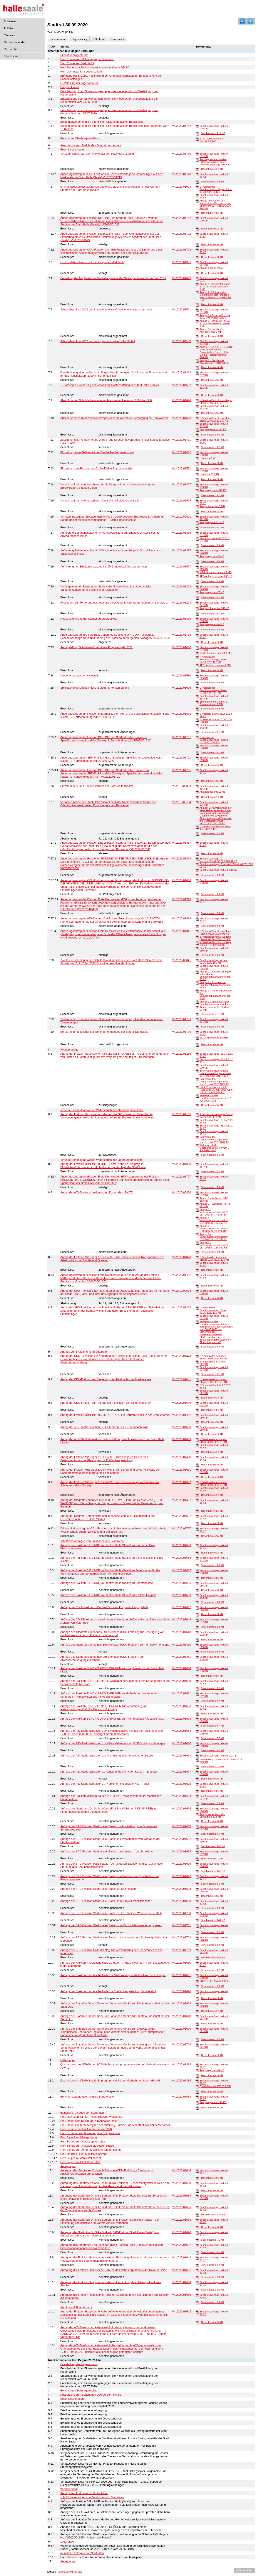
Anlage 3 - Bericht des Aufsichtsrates (211, 330)
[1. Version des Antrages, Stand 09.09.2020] (197, 1439)
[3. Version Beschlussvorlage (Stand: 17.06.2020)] (197, 942)
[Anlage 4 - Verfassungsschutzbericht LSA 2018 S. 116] (197, 1218)
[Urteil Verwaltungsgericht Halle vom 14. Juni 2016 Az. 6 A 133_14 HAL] (197, 1087)
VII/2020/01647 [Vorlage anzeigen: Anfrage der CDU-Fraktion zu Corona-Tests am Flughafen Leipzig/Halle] (181, 1607)
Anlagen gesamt (212, 429)
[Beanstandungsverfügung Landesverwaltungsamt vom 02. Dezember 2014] (197, 1071)
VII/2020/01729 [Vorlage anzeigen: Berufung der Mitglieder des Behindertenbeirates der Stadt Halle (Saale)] (181, 1031)
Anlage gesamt (211, 268)
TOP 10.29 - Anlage (214, 1981)
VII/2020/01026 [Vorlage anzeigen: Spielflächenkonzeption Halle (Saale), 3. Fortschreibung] (181, 687)
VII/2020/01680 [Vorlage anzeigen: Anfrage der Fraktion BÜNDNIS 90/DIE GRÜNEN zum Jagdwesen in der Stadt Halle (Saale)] (181, 1668)
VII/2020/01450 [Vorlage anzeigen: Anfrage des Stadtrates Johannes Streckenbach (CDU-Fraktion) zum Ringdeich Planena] (181, 1644)
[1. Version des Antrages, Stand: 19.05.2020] (197, 1257)
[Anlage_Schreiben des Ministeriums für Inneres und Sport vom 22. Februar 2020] (197, 201)
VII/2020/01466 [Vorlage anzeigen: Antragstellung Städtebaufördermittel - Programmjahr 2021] (181, 647)
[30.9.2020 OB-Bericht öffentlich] (197, 138)
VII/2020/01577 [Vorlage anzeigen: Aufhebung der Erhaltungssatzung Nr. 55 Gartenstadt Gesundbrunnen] (181, 566)
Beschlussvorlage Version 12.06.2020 (213, 961)
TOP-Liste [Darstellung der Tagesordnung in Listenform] (98, 39)
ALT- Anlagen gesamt (215, 576)
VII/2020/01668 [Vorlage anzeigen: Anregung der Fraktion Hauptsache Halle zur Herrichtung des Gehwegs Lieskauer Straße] (181, 2282)
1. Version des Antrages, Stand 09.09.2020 (213, 1440)
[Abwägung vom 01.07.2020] (197, 538)
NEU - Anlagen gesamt (215, 572)
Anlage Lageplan (212, 506)
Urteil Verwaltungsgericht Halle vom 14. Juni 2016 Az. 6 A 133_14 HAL (216, 1090)
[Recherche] (242, 21)
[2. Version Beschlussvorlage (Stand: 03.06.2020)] (197, 937)
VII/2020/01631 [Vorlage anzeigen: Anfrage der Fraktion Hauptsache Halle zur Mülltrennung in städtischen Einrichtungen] (181, 1975)
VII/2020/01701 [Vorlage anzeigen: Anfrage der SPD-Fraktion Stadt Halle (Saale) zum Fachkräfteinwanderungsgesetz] (181, 1925)
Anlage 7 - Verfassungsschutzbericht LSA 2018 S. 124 (213, 1245)
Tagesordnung (79, 39)
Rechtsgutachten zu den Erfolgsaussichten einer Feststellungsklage (214, 162)
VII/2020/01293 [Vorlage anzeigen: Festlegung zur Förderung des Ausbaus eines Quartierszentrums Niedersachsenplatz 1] (181, 602)
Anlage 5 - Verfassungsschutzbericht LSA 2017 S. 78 (213, 1228)
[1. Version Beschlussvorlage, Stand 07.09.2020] (197, 400)
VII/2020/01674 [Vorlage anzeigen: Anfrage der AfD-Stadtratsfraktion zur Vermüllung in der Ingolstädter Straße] (181, 1755)
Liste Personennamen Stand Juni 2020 (215, 827)
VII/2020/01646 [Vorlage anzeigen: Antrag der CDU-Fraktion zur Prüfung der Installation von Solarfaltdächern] (181, 1402)
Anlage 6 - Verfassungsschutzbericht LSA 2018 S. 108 (213, 1237)
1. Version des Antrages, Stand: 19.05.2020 (214, 1258)
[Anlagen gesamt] (197, 429)
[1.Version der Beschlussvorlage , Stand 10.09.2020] (197, 737)
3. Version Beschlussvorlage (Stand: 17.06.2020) (215, 943)
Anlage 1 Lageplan (214, 608)
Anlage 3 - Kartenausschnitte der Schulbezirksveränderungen (215, 994)
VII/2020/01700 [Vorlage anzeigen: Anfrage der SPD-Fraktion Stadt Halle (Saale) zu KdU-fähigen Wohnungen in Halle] (181, 1913)
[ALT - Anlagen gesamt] (197, 665)
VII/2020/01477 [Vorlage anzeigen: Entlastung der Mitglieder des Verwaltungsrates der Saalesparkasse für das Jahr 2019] (181, 278)
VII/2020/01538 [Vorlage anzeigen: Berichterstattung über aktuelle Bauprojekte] (181, 2096)
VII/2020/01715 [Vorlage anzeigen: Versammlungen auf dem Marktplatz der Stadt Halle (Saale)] (181, 153)
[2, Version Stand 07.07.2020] (197, 1385)
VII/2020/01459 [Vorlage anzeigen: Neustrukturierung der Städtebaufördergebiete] (181, 618)
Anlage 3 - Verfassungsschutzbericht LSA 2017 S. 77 (213, 1212)
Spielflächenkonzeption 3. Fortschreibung (213, 703)
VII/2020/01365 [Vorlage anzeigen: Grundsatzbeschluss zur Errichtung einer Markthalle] (181, 262)
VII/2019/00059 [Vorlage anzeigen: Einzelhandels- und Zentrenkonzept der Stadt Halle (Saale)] (181, 786)
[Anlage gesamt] (197, 268)
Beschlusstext (213, 133)
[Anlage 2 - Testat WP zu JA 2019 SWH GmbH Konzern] (197, 321)
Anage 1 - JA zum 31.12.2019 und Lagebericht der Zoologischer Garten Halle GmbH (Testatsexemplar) (216, 352)
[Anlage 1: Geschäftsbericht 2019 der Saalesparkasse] (197, 284)
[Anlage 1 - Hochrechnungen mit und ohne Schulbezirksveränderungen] (197, 971)
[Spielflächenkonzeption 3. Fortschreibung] (197, 702)
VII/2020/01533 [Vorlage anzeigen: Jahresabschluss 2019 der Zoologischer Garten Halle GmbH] (181, 341)
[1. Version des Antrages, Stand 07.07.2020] (197, 1379)
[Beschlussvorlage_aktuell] (197, 126)
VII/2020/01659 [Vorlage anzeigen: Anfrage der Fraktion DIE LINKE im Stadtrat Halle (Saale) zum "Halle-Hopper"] (181, 1595)
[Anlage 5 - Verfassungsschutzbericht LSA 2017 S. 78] (197, 1226)
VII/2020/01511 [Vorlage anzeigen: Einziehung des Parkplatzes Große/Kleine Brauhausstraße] (181, 468)
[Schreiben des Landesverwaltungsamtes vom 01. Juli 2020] (197, 1079)
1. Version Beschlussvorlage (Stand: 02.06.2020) (215, 932)
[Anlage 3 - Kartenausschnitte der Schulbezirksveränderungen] (197, 991)
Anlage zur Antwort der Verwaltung (212, 1815)
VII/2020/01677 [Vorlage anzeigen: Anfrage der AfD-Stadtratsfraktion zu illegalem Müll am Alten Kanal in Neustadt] (181, 1771)
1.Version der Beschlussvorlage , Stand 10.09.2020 (213, 740)
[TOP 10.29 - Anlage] (197, 1981)
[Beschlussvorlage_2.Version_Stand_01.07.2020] (197, 864)
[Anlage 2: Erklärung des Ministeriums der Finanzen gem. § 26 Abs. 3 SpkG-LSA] (197, 292)
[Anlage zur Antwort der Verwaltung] (197, 1814)
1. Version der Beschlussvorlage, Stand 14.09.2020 (213, 659)
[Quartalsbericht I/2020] (197, 2086)
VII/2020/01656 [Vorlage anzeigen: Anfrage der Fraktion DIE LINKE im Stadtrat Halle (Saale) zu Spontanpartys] (181, 1583)
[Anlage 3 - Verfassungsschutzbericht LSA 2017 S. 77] (197, 1209)
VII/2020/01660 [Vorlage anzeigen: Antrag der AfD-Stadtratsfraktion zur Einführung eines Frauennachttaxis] (181, 1427)
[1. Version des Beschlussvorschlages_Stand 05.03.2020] (197, 187)
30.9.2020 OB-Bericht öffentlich (211, 139)
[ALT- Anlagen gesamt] (197, 576)
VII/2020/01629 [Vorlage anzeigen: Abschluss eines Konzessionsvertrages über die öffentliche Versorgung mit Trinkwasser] (181, 418)
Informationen (58, 39)
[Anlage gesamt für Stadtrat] (197, 1007)
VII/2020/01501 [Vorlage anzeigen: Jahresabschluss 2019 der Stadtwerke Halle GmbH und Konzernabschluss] (181, 309)
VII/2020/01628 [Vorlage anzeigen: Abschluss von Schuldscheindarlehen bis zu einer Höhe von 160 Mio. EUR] (181, 400)
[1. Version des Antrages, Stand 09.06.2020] (197, 1356)
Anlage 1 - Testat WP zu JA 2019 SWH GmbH (214, 316)
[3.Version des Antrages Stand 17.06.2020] (197, 1114)
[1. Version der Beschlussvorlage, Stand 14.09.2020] (197, 657)
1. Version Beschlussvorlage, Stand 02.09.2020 (215, 419)
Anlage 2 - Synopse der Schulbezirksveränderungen (215, 985)
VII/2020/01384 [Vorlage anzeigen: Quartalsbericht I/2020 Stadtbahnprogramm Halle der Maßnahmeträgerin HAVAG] (181, 2080)
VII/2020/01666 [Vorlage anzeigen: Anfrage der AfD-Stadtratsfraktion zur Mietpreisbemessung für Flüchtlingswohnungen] (181, 1743)
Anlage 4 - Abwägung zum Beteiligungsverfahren (214, 1002)
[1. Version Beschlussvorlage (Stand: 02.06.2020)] (197, 931)
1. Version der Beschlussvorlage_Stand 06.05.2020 (213, 1310)
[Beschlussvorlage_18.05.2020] (197, 1054)
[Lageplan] (197, 458)
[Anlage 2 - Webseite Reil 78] (197, 1204)
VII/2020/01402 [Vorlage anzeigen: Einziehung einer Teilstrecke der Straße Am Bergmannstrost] (181, 452)
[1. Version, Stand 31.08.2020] (197, 714)
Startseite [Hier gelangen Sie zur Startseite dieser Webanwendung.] (10, 21)
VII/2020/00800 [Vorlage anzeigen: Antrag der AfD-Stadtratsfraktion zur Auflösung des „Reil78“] (181, 1192)
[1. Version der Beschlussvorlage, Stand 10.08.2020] (197, 688)
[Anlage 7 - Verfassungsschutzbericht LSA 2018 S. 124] (197, 1242)
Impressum (11, 56)
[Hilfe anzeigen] (250, 21)
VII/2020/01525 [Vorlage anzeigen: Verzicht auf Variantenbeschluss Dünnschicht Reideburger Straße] (181, 500)
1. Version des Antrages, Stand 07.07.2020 (213, 1380)
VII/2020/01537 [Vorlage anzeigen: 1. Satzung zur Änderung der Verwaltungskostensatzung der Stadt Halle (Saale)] (181, 385)
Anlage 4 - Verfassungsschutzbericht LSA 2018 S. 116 (213, 1220)
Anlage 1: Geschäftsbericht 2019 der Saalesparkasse (214, 286)
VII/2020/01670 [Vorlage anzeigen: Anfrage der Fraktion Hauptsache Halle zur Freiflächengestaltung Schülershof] (181, 1991)
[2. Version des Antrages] (197, 1362)
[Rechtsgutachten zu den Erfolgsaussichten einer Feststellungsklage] (197, 159)
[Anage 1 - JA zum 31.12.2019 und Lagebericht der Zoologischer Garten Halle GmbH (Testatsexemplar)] (197, 347)
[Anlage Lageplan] (197, 506)
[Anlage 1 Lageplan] (197, 608)
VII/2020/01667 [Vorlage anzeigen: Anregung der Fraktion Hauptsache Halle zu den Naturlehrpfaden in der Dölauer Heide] (181, 2270)
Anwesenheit (118, 39)
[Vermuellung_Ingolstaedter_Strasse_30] (197, 1759)
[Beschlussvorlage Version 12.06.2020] (197, 960)
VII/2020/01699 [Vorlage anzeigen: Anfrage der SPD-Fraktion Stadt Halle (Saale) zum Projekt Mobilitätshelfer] (181, 1901)
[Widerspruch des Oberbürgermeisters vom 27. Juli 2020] (197, 1095)
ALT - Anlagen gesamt (215, 665)
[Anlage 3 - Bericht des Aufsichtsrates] (197, 329)
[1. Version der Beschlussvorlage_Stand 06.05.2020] (197, 1307)
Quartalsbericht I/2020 (215, 2086)
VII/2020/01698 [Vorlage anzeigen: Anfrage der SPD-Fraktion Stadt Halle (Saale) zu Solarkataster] (181, 1888)
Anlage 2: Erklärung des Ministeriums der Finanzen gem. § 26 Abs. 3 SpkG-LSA (215, 296)
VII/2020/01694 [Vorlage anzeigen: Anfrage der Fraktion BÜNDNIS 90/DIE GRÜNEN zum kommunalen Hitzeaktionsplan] (181, 1718)
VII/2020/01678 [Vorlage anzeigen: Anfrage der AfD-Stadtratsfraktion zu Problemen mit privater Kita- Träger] (181, 1783)
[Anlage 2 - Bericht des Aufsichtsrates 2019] (197, 360)
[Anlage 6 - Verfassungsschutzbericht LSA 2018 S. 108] (197, 1234)
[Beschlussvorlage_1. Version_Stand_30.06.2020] (197, 859)
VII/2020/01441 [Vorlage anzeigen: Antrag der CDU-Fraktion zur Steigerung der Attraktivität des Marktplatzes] (181, 1379)
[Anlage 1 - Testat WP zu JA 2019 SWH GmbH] (197, 315)
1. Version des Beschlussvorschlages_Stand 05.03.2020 (215, 189)
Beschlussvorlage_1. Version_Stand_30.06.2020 (218, 860)
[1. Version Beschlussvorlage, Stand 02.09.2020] (197, 418)
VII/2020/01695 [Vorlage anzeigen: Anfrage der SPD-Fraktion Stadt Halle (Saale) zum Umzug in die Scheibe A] (181, 1851)
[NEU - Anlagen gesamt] (197, 572)
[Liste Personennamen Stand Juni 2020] (197, 826)
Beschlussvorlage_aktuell (218, 870)
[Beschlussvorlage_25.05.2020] (197, 1059)
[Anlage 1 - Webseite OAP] (197, 1198)
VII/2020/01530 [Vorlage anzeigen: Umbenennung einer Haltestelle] (181, 675)
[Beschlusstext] (197, 133)
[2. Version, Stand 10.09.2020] (197, 719)
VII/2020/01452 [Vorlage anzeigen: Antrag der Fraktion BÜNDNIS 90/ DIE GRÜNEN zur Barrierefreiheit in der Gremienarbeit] (181, 1415)
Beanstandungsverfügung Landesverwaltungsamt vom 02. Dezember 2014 (215, 1073)
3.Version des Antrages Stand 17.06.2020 (216, 1115)
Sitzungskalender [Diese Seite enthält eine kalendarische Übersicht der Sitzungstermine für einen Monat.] (14, 42)
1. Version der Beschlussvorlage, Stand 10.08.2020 (213, 690)
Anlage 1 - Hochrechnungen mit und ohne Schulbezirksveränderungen (215, 975)
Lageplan (207, 458)
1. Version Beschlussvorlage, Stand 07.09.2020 (215, 401)
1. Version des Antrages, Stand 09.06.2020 (213, 1357)
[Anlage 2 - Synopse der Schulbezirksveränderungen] (197, 982)
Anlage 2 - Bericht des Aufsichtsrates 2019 (214, 361)
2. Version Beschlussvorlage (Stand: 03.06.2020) (215, 938)
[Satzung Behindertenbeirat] (197, 1037)
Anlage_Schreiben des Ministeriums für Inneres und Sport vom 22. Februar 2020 (215, 204)
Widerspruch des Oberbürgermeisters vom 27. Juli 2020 (215, 1098)
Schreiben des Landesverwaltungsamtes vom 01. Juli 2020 (214, 1081)
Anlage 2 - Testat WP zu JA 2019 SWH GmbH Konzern (214, 323)
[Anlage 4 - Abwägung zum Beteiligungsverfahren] (197, 1001)
